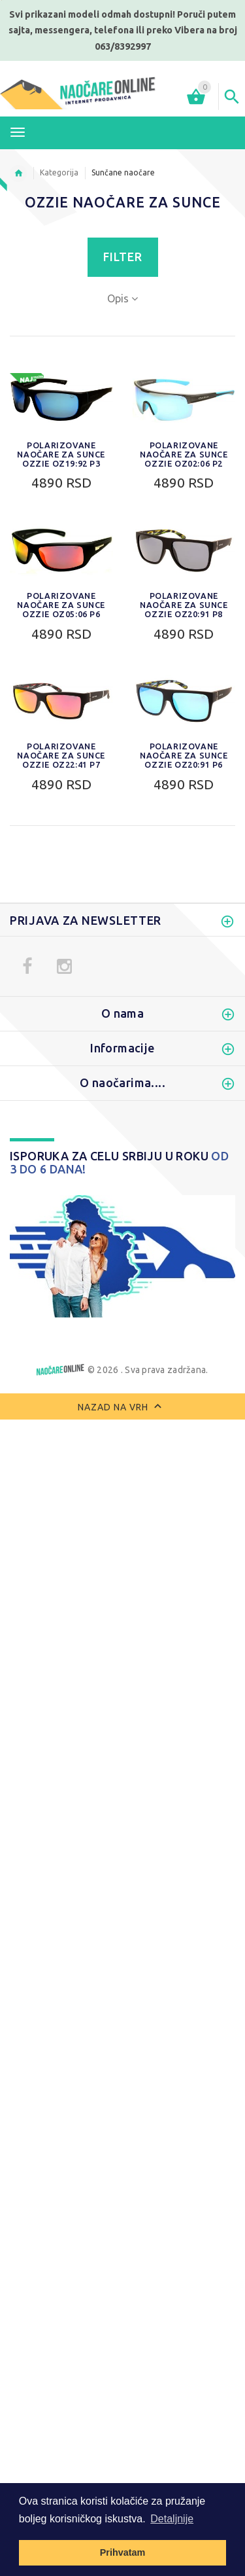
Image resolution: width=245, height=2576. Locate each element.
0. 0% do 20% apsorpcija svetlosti (94, 1822)
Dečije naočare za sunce (70, 1016)
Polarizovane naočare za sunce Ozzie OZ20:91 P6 (184, 755)
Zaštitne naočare (53, 997)
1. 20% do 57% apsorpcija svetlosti (97, 1840)
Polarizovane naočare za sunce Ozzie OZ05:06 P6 (61, 604)
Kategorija (59, 172)
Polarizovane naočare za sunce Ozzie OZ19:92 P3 (61, 454)
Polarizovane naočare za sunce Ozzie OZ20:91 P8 (184, 604)
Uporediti (45, 1985)
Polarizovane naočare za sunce (87, 979)
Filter (122, 257)
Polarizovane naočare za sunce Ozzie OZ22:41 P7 (61, 755)
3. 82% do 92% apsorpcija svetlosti (97, 1877)
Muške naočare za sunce (71, 906)
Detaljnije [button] (171, 2518)
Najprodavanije (50, 1052)
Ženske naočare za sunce (72, 924)
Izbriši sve (114, 1985)
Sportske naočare (55, 942)
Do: (74, 1188)
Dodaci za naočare (58, 1071)
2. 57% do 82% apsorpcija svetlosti (97, 1859)
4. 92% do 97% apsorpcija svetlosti (97, 1895)
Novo (27, 1034)
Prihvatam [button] (123, 2552)
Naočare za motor (57, 961)
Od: (21, 1188)
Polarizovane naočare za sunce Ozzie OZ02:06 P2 (184, 454)
